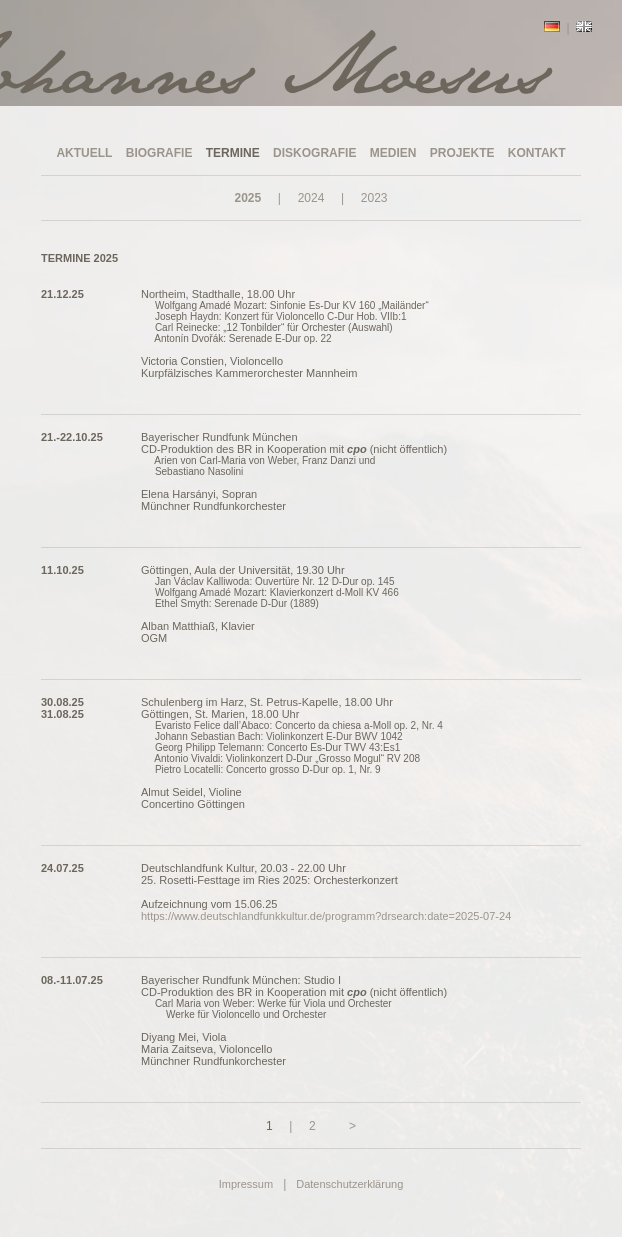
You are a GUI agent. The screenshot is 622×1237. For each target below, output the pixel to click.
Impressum (246, 1184)
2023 (374, 198)
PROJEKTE (462, 153)
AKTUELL (84, 153)
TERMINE (233, 153)
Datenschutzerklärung (349, 1184)
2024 (311, 198)
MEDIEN (393, 153)
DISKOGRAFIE (314, 153)
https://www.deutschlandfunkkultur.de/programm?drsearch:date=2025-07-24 (326, 916)
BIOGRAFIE (159, 153)
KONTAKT (537, 153)
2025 (247, 198)
